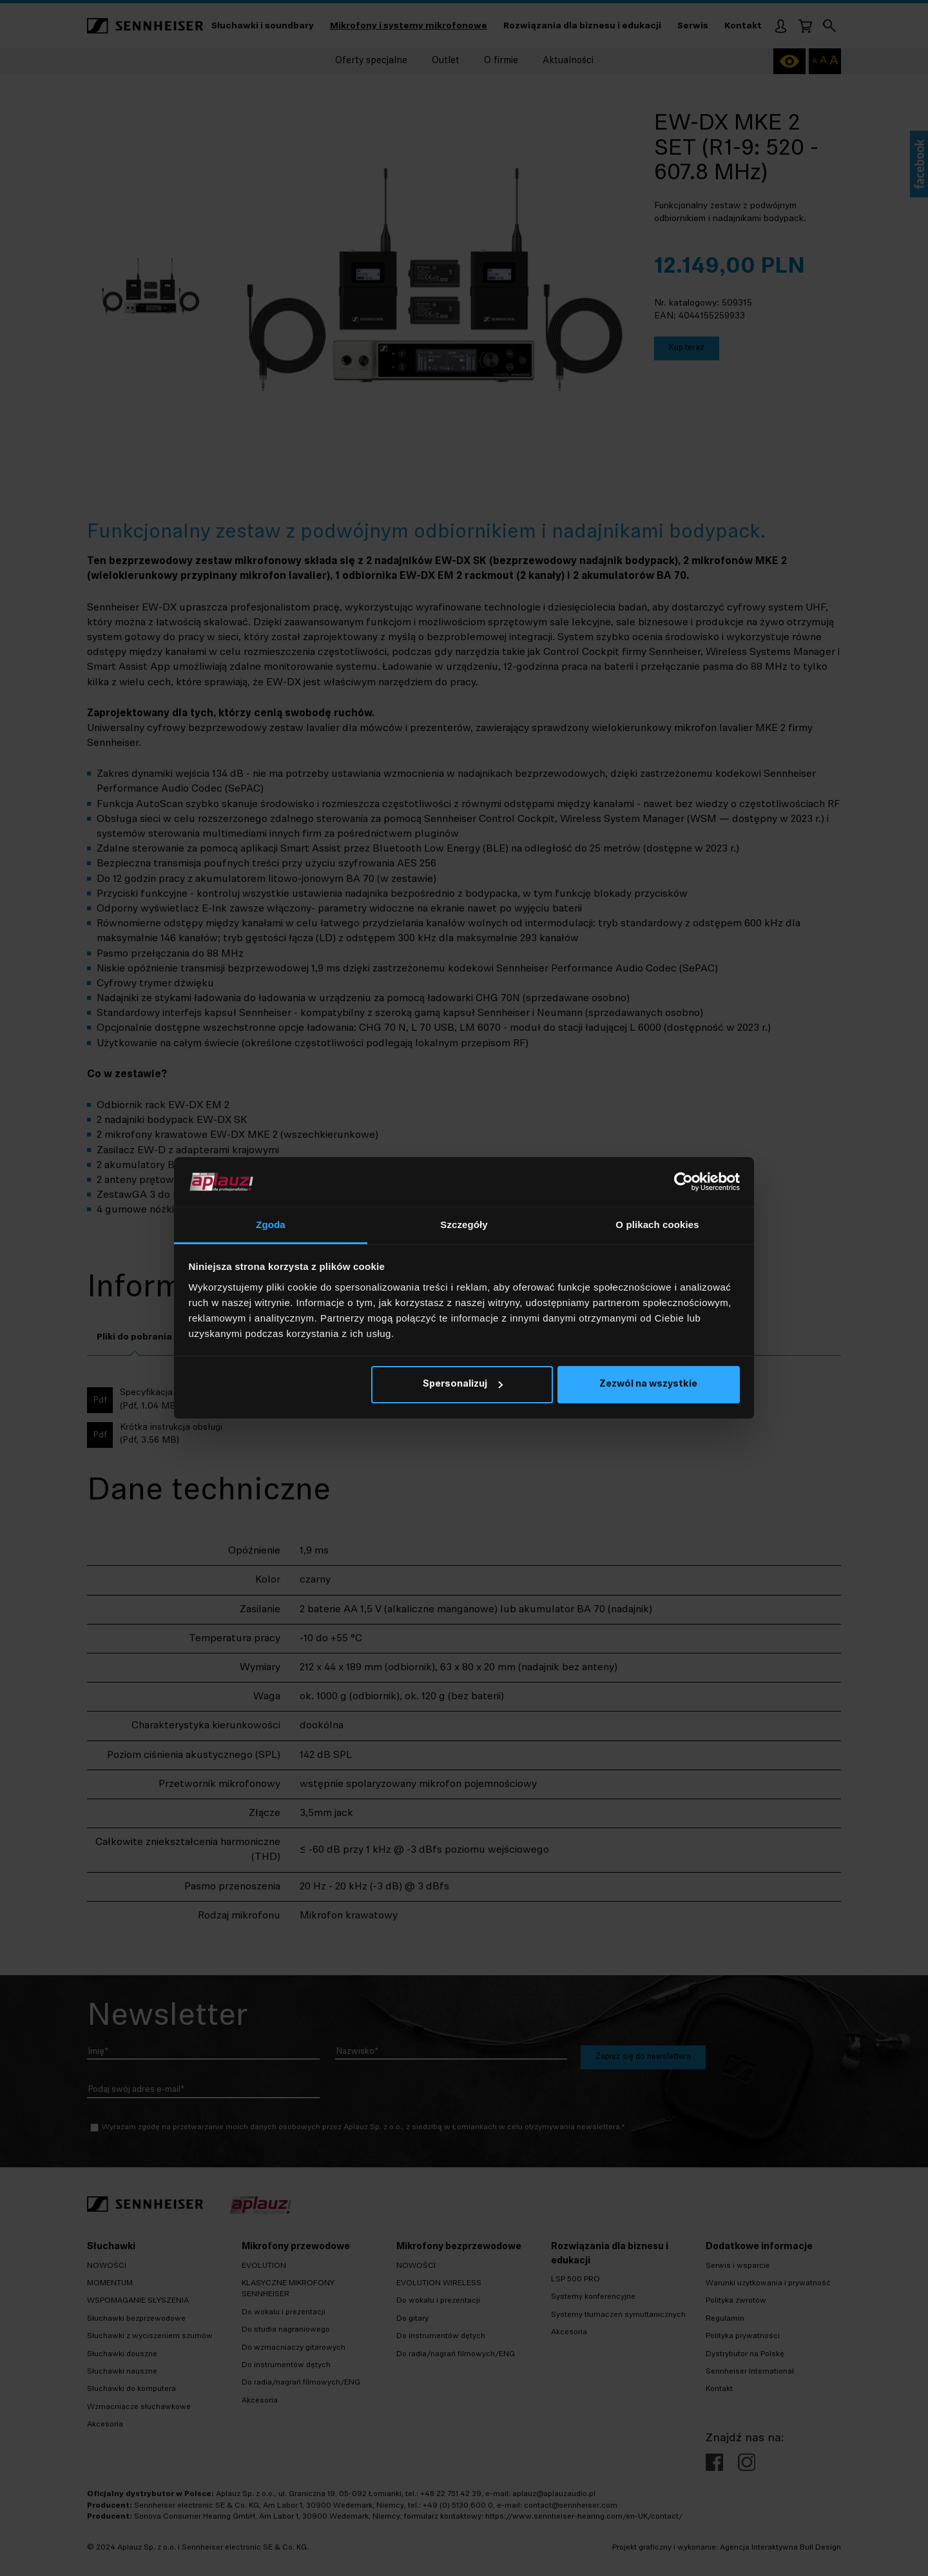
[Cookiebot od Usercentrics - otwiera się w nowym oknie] (683, 1182)
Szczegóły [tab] (463, 1224)
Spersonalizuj (463, 1384)
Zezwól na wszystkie (648, 1384)
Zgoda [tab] (270, 1224)
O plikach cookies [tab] (657, 1224)
